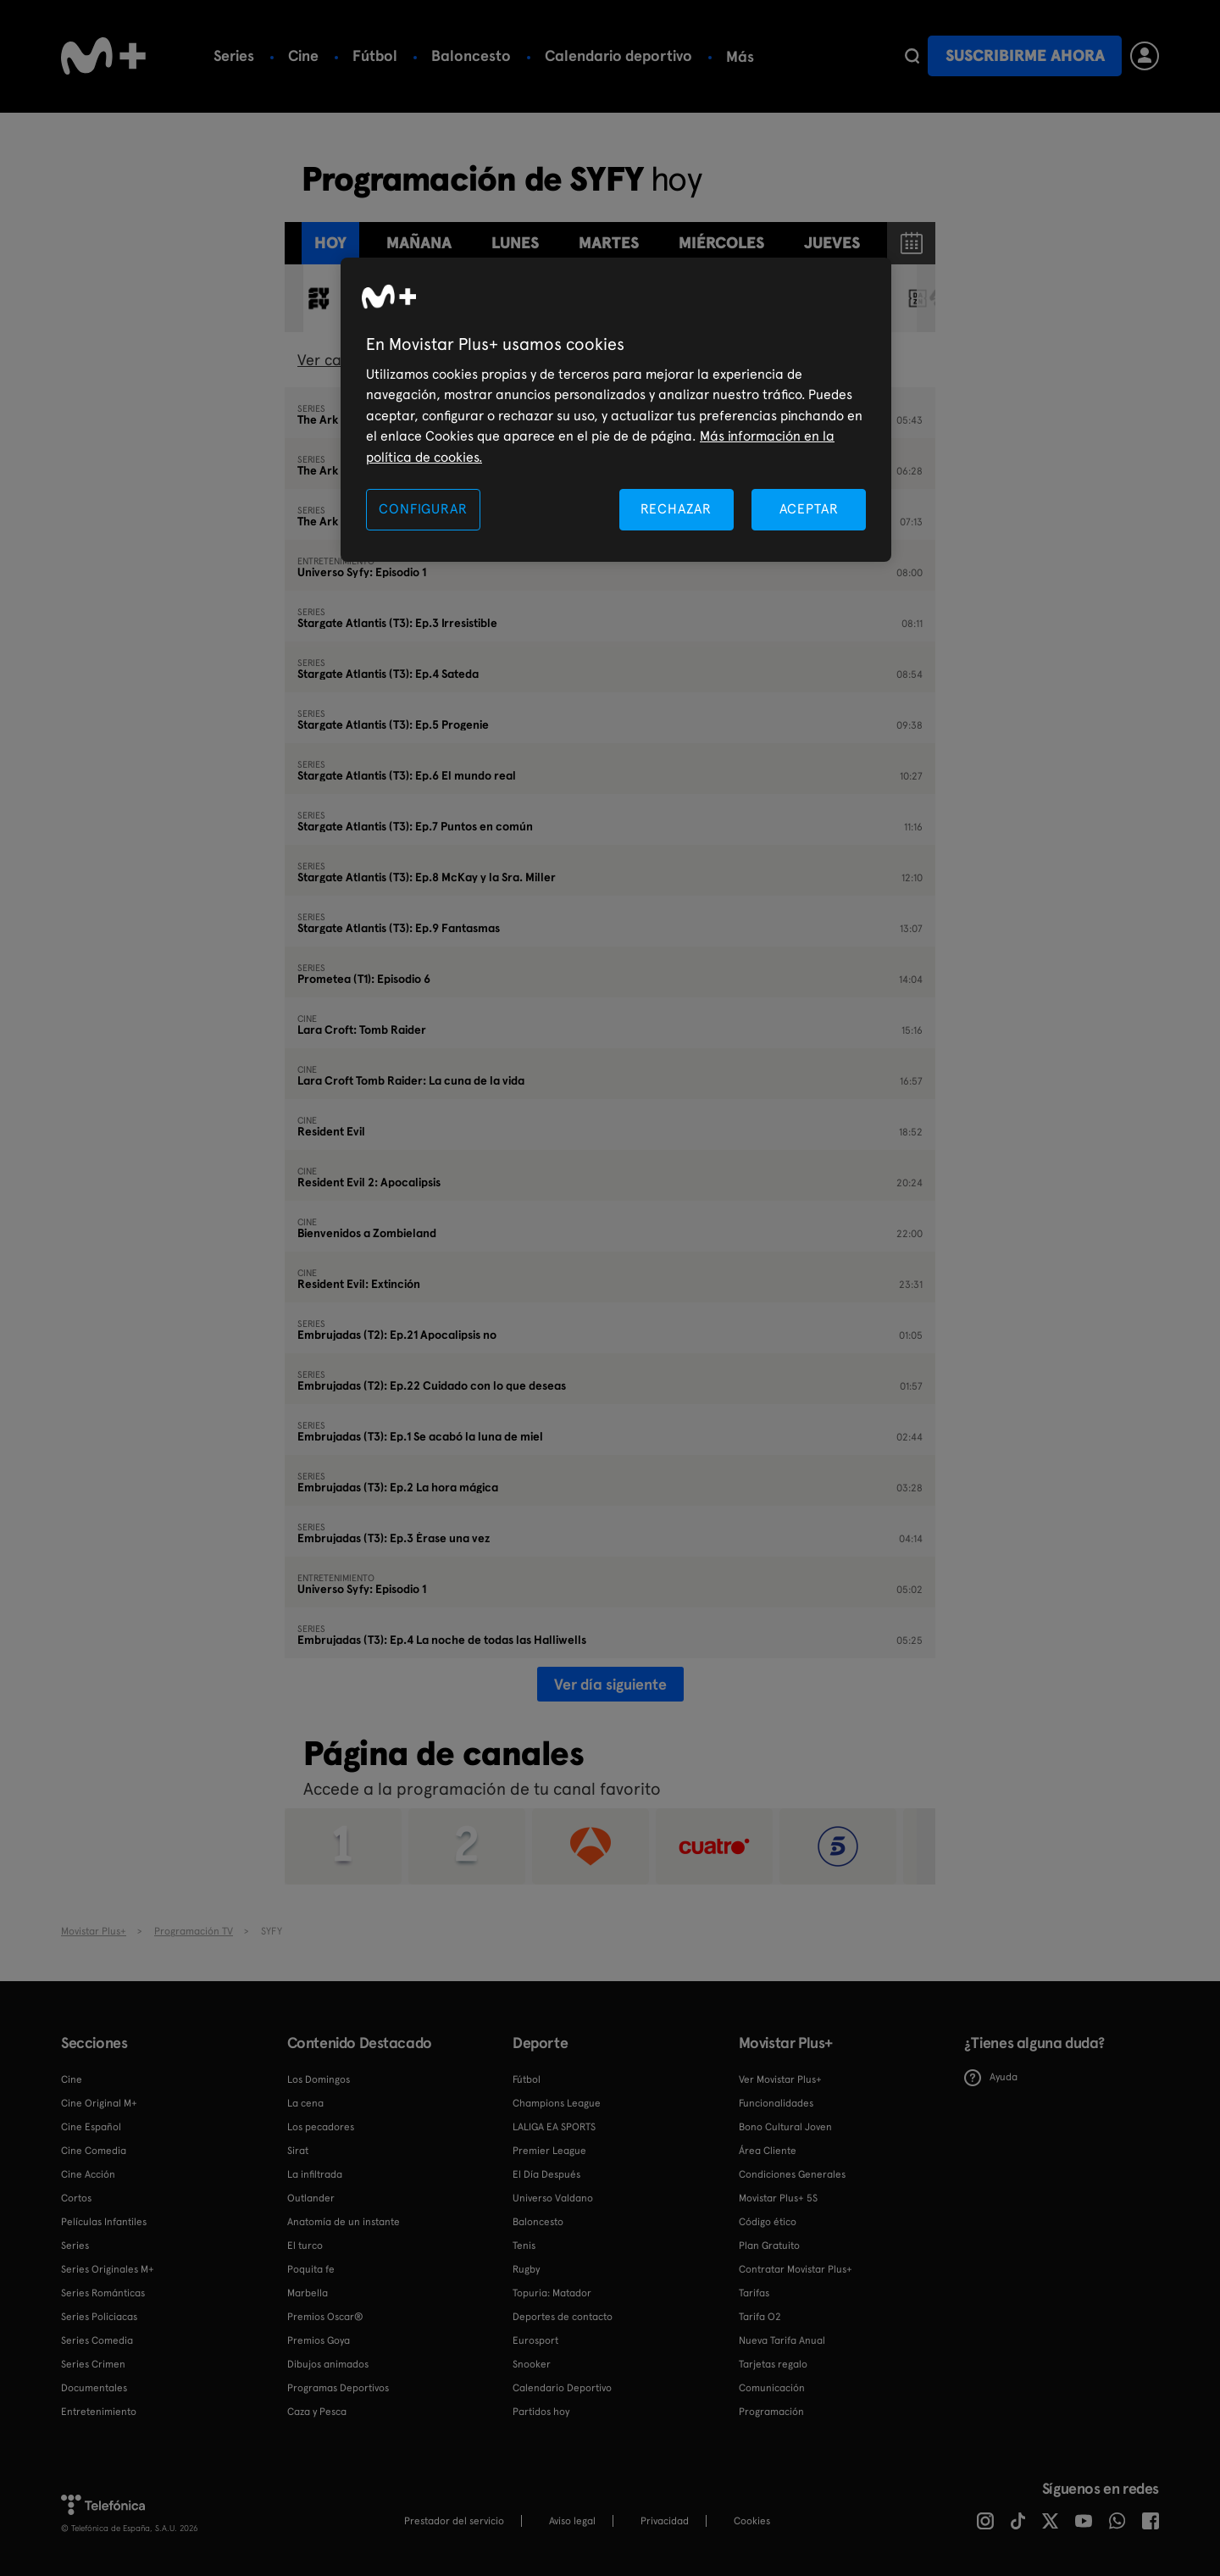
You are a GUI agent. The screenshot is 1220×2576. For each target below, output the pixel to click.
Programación (771, 2412)
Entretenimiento (98, 2412)
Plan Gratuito (769, 2245)
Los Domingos (318, 2079)
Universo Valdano (553, 2198)
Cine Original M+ (99, 2103)
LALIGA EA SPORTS (554, 2127)
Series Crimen (93, 2364)
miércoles (721, 243)
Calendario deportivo (618, 55)
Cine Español (91, 2127)
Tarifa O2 (760, 2317)
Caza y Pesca (317, 2412)
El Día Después (546, 2174)
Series (234, 55)
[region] (616, 410)
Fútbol (374, 55)
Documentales (94, 2388)
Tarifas (754, 2293)
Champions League (557, 2103)
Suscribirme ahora (1025, 55)
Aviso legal (572, 2521)
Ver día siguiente (610, 1684)
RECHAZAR (676, 509)
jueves (832, 243)
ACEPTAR (809, 509)
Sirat (297, 2151)
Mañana (419, 243)
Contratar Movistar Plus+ (795, 2269)
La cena (305, 2103)
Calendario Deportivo (562, 2388)
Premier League (549, 2151)
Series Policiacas (99, 2317)
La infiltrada (314, 2174)
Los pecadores (320, 2127)
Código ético (767, 2222)
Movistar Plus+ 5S (778, 2198)
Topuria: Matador (552, 2293)
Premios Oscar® (325, 2317)
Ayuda (991, 2077)
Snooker (532, 2364)
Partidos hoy (541, 2412)
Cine (303, 55)
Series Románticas (103, 2293)
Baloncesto (471, 55)
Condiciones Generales (792, 2174)
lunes (515, 243)
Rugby (526, 2269)
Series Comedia (97, 2340)
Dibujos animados (328, 2364)
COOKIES (752, 2521)
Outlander (311, 2198)
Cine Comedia (93, 2151)
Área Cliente (767, 2151)
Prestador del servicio (454, 2521)
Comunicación (772, 2388)
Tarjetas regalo (773, 2364)
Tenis (743, 55)
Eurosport (535, 2340)
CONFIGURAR (423, 509)
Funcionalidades (776, 2103)
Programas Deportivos (338, 2388)
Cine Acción (88, 2174)
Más (809, 56)
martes (609, 243)
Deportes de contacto (563, 2317)
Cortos (76, 2198)
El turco (305, 2245)
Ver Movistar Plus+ (780, 2079)
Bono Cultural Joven (785, 2127)
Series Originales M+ (107, 2269)
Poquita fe (311, 2269)
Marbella (307, 2293)
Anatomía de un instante (343, 2222)
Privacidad (664, 2521)
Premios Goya (318, 2340)
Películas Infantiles (104, 2222)
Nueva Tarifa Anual (782, 2340)
